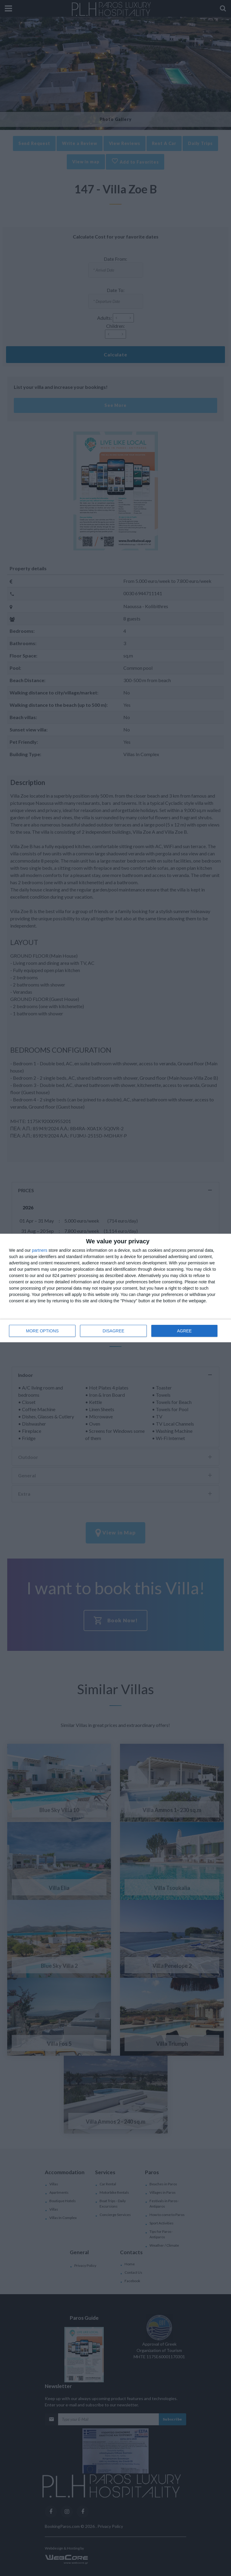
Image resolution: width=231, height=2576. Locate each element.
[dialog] (115, 1288)
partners (39, 1250)
